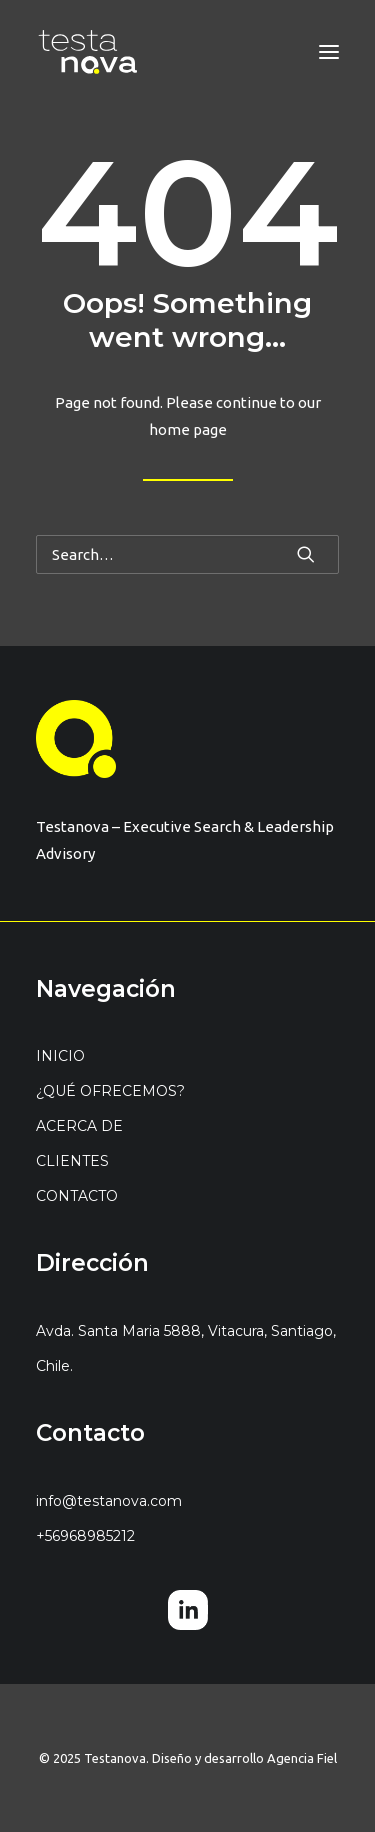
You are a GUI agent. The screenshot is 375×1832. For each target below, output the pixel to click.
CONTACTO (77, 1196)
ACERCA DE (79, 1126)
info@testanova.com (109, 1501)
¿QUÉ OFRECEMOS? (110, 1091)
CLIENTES (72, 1161)
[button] (329, 52)
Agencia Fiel (302, 1758)
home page (188, 429)
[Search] (187, 554)
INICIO (60, 1056)
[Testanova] (88, 52)
